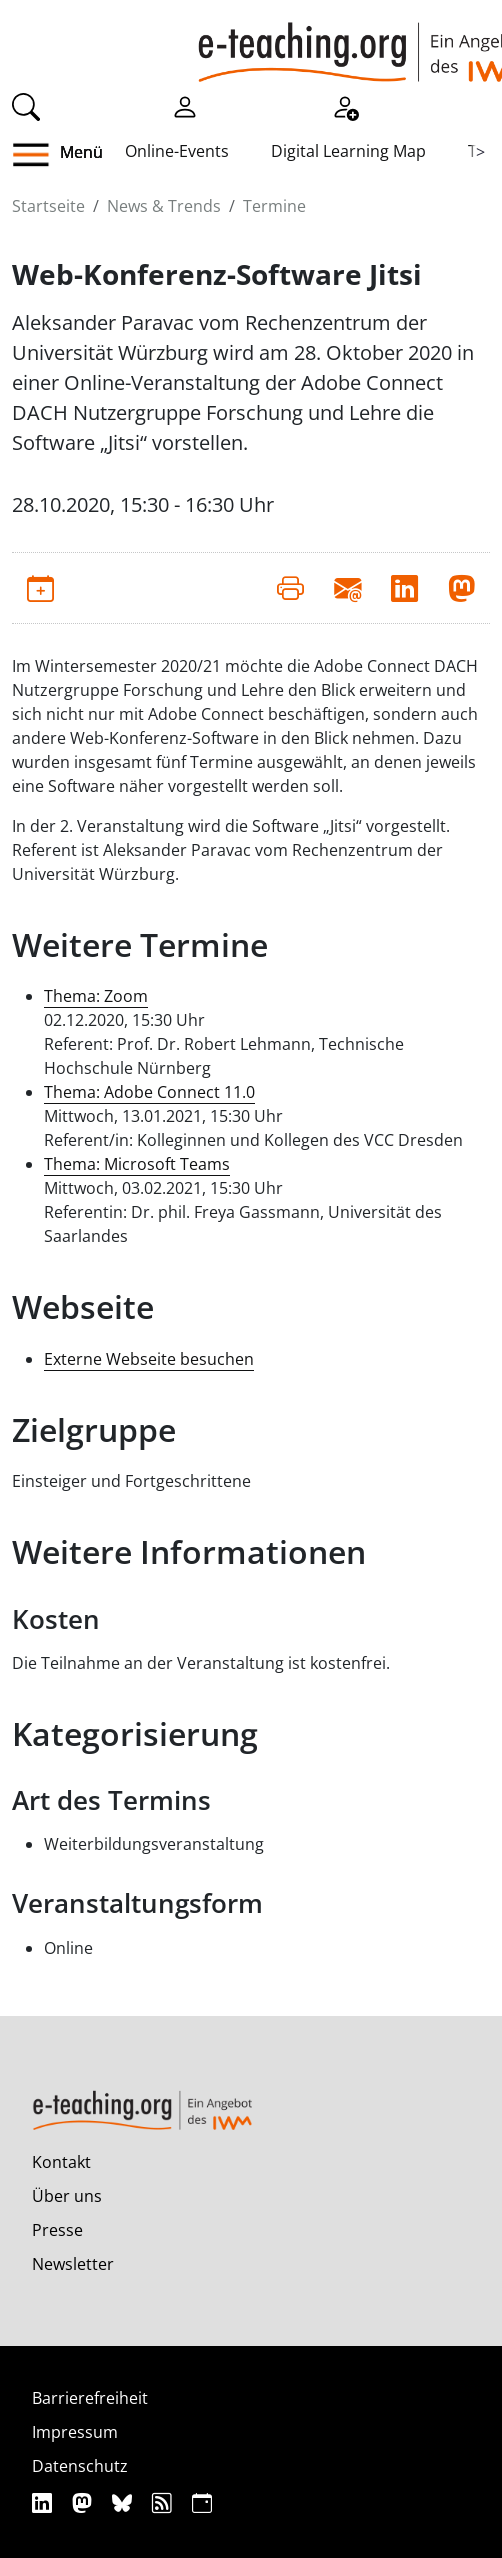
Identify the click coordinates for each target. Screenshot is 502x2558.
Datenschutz (80, 2466)
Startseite (48, 206)
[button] (38, 155)
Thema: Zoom (96, 996)
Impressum (75, 2432)
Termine (274, 206)
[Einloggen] (185, 105)
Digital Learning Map (348, 151)
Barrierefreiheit (90, 2398)
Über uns (67, 2196)
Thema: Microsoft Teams (137, 1164)
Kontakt (61, 2162)
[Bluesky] (124, 2502)
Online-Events (177, 151)
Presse (57, 2230)
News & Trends (164, 206)
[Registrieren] (345, 105)
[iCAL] (202, 2502)
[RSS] (164, 2502)
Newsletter (73, 2264)
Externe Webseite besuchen (149, 1359)
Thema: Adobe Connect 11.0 (149, 1092)
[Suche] (26, 105)
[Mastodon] (84, 2502)
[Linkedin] (44, 2502)
